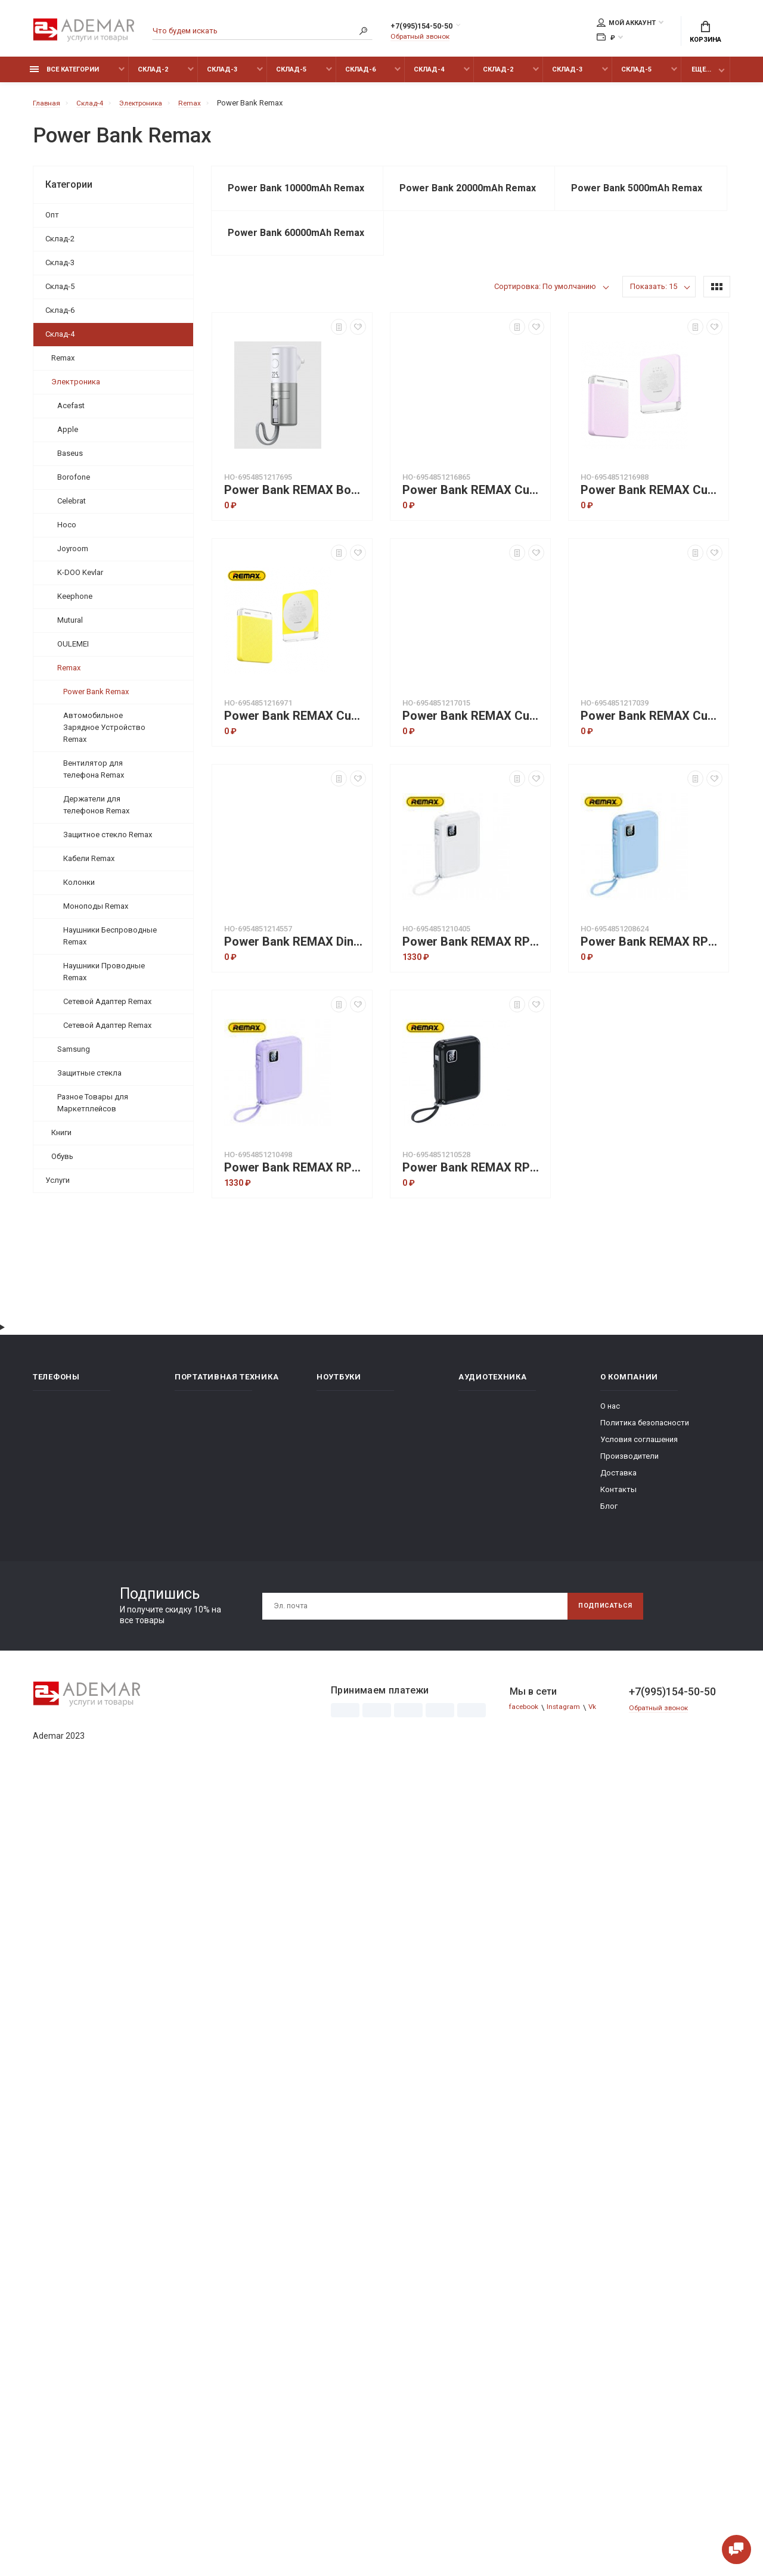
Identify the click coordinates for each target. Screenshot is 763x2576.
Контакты (618, 1526)
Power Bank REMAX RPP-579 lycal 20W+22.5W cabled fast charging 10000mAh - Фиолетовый (295, 1205)
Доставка (618, 1510)
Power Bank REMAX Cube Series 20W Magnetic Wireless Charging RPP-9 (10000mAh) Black (473, 753)
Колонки (79, 888)
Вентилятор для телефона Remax (93, 775)
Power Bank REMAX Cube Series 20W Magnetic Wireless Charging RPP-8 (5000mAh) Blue (473, 528)
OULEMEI (73, 650)
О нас (610, 1443)
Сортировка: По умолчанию (545, 323)
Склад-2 (153, 76)
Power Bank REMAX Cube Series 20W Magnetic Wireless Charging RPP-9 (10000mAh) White (651, 753)
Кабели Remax (88, 864)
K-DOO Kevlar (80, 578)
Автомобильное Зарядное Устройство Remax (104, 733)
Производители (629, 1493)
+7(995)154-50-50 (433, 28)
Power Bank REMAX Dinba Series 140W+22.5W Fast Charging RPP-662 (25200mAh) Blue (295, 979)
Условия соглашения (639, 1476)
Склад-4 (429, 76)
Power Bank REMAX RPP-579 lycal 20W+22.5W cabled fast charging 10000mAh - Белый (473, 979)
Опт (52, 221)
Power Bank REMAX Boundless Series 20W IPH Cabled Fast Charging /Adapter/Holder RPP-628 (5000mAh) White (295, 528)
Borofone (73, 483)
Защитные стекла (89, 1079)
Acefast (71, 412)
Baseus (70, 459)
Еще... (701, 76)
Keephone (74, 602)
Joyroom (72, 555)
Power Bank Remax (96, 698)
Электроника (75, 388)
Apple (67, 435)
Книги (61, 1139)
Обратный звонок (423, 38)
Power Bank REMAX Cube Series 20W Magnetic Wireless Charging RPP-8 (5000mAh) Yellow (295, 753)
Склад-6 (360, 76)
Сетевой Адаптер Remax (107, 1007)
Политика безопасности (644, 1460)
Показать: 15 (653, 323)
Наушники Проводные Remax (104, 978)
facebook (527, 1745)
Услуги (57, 1186)
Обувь (62, 1162)
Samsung (73, 1055)
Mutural (70, 626)
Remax (63, 364)
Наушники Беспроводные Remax (110, 942)
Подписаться (600, 1643)
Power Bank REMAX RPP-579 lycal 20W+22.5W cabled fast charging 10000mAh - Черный (473, 1205)
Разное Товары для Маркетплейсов (92, 1109)
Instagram (570, 1745)
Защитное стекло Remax (107, 841)
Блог (609, 1543)
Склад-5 (291, 76)
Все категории (64, 76)
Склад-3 (222, 76)
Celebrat (71, 507)
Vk (600, 1745)
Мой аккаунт (626, 24)
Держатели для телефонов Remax (96, 811)
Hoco (66, 531)
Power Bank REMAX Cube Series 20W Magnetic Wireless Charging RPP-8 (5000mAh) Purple (651, 528)
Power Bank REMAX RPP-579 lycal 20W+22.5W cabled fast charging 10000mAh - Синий (651, 979)
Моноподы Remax (95, 912)
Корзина (705, 33)
